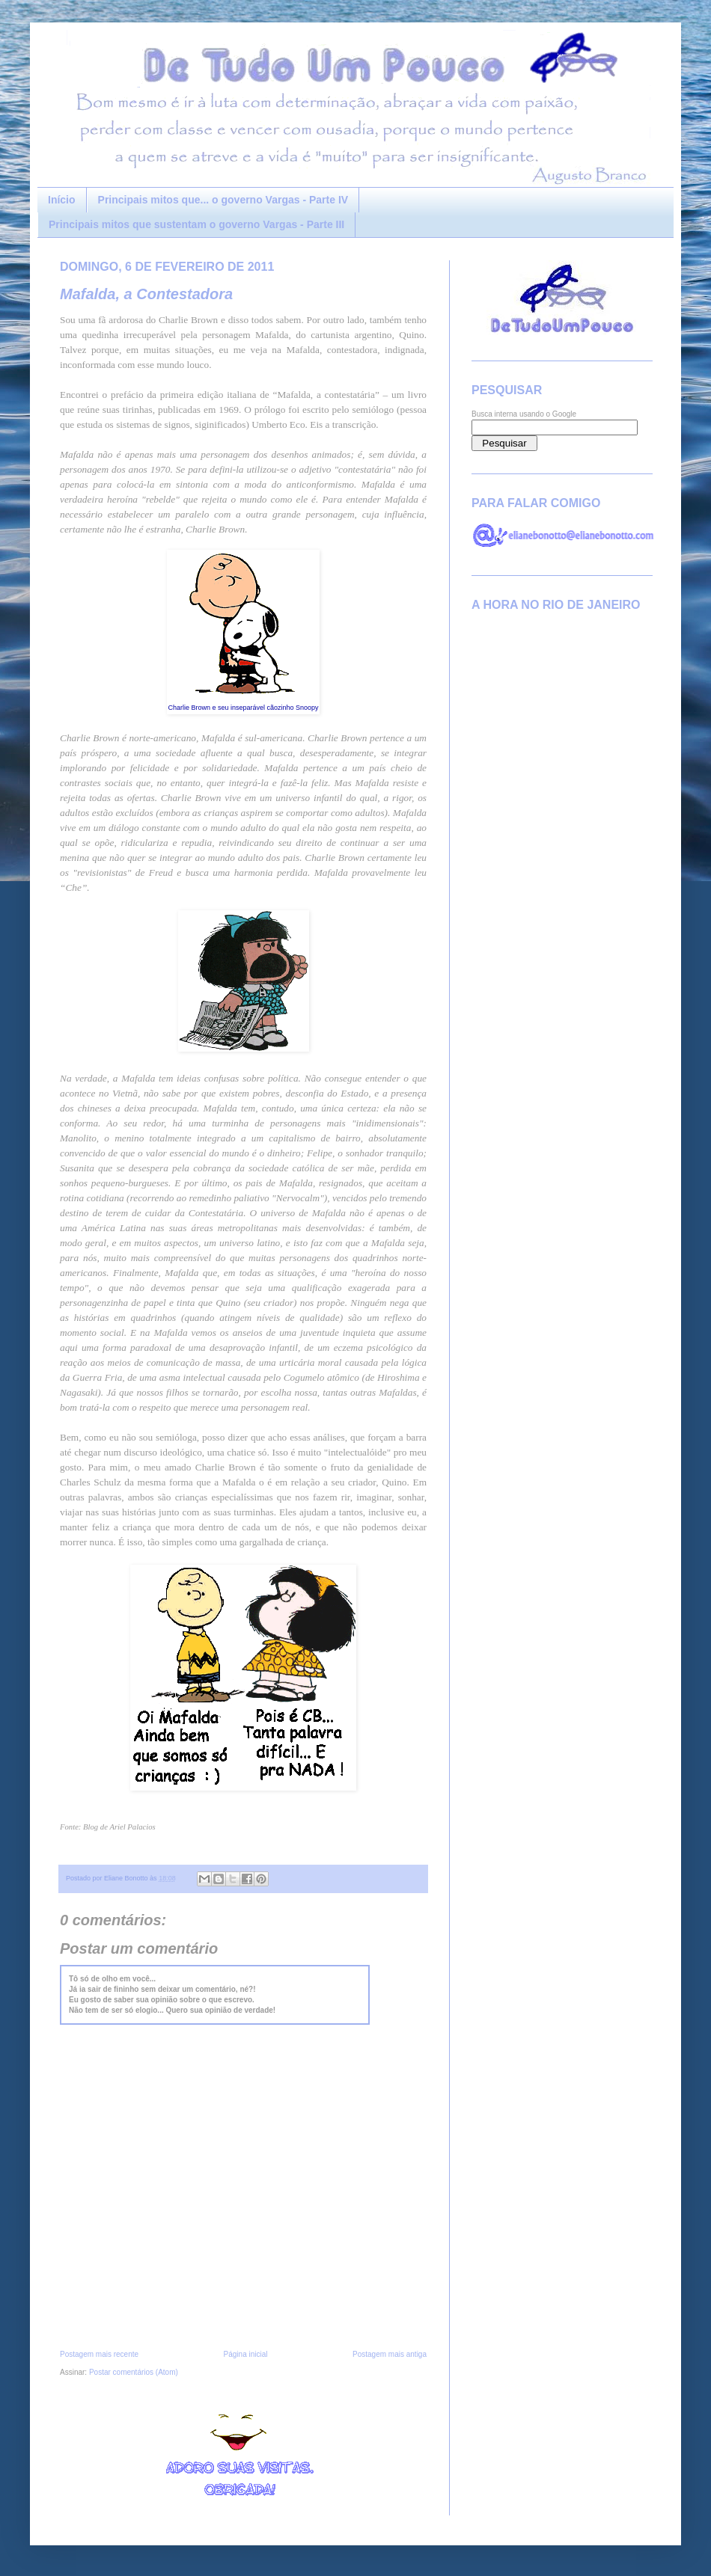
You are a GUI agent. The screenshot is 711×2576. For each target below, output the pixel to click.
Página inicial (246, 2354)
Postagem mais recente (99, 2354)
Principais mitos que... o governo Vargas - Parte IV (223, 200)
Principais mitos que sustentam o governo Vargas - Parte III (196, 224)
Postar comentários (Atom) (133, 2372)
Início (62, 200)
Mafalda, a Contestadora (146, 294)
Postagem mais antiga (390, 2354)
